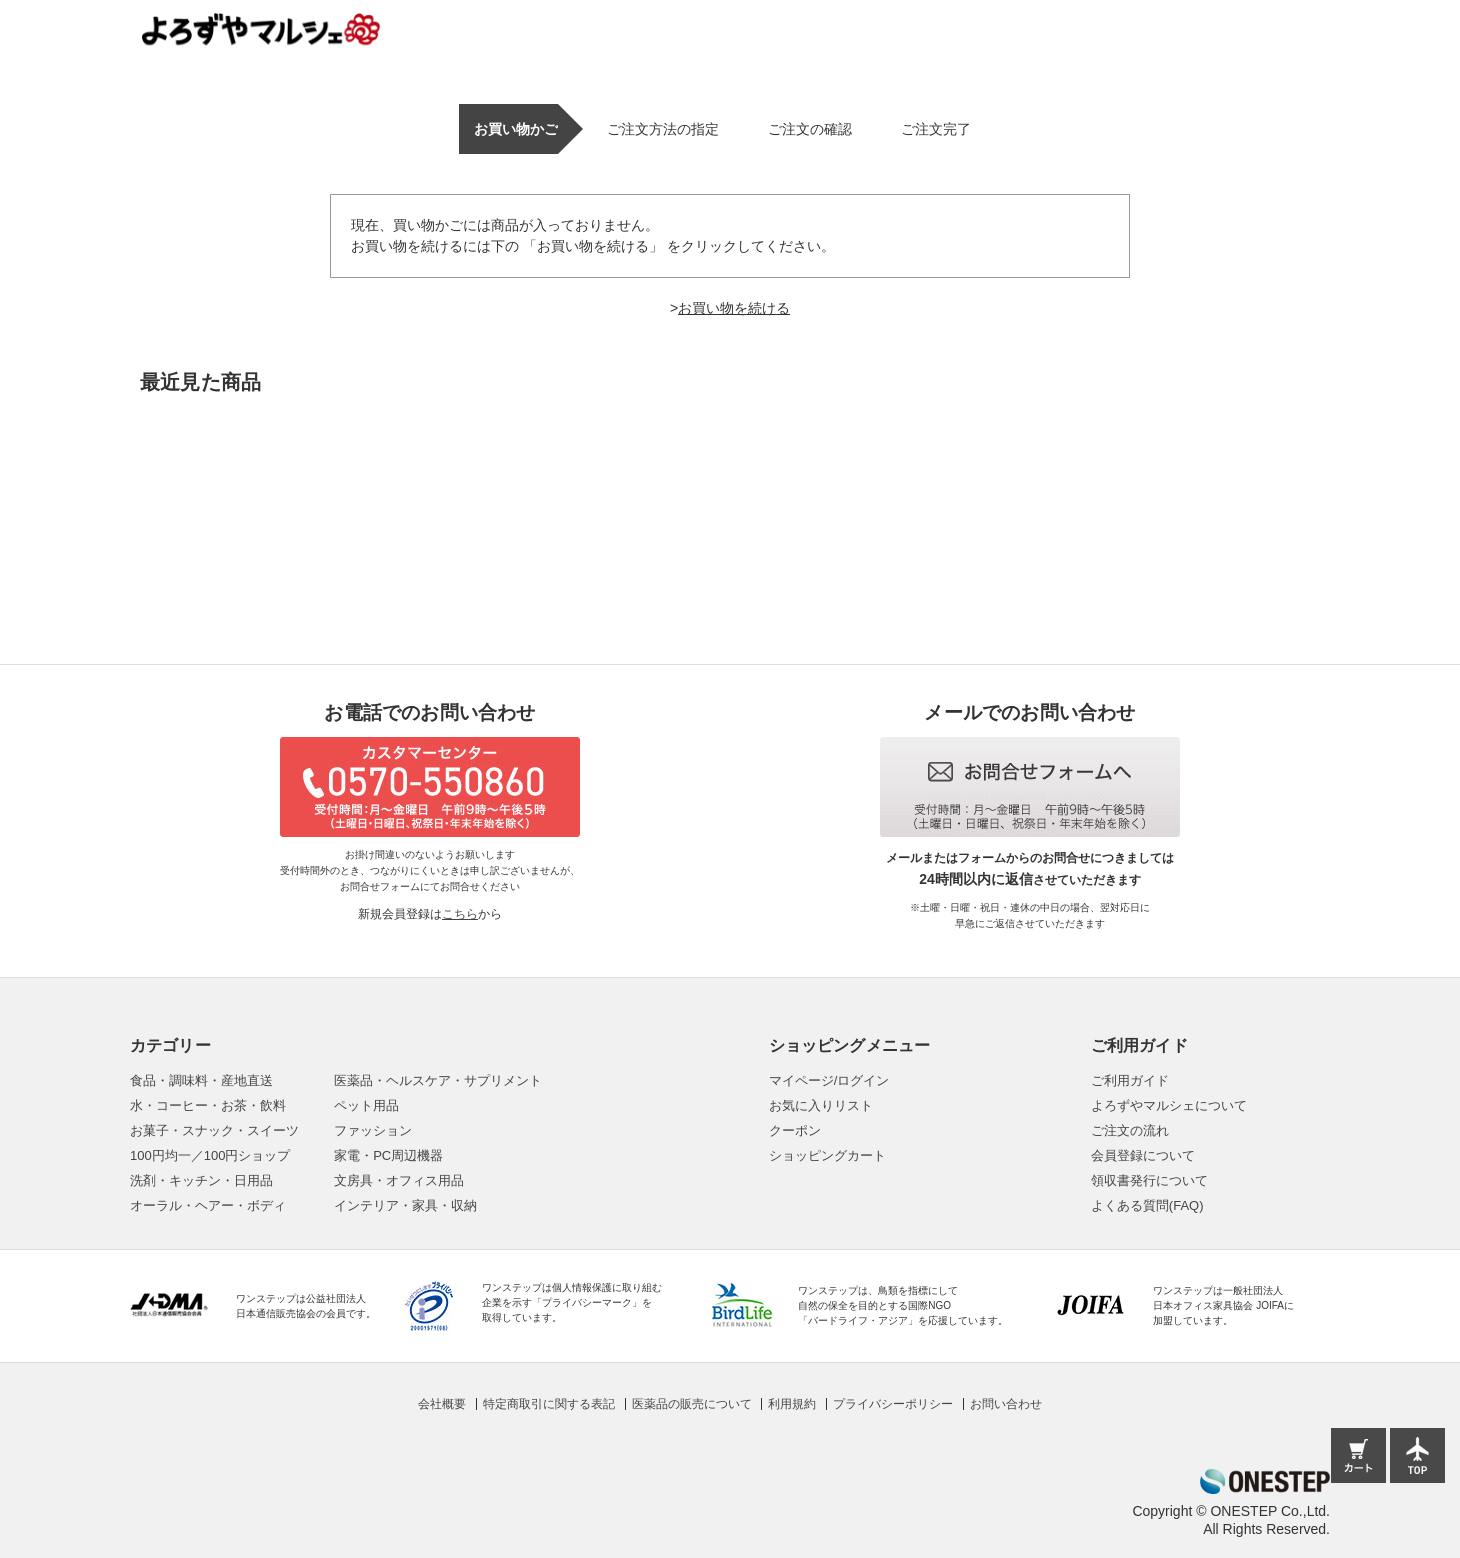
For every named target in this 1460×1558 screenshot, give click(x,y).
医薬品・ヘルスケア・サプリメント (438, 1080)
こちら (460, 914)
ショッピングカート (827, 1155)
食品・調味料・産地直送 (201, 1080)
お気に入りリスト (821, 1105)
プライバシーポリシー (893, 1404)
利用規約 (792, 1404)
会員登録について (1143, 1155)
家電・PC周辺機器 (388, 1155)
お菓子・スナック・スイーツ (214, 1130)
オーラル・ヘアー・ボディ (208, 1205)
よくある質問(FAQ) (1147, 1205)
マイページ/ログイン (829, 1080)
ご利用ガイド (1130, 1080)
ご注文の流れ (1130, 1130)
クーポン (795, 1130)
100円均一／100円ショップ (210, 1155)
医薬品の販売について (692, 1404)
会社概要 (442, 1404)
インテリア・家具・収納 (405, 1205)
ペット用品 (366, 1105)
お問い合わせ (1006, 1404)
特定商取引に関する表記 (549, 1404)
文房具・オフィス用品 (399, 1180)
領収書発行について (1149, 1180)
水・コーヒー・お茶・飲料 (208, 1105)
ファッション (373, 1130)
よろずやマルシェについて (1169, 1105)
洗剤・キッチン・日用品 (201, 1180)
